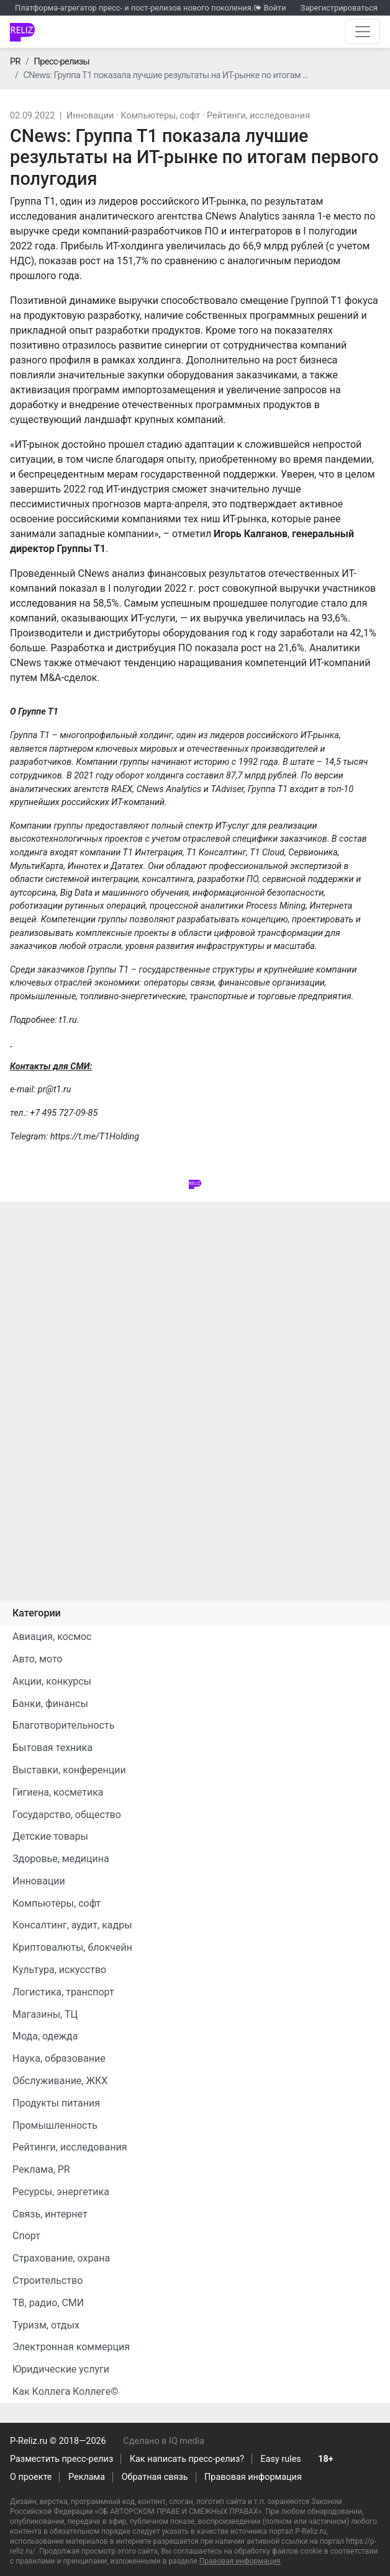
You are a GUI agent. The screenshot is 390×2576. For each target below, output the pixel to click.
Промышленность (55, 2125)
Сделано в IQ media (163, 2441)
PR (15, 61)
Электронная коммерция (71, 2347)
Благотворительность (63, 1725)
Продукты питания (56, 2103)
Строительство (47, 2280)
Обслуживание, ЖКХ (59, 2081)
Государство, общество (66, 1815)
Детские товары (50, 1836)
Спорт (26, 2236)
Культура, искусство (59, 1970)
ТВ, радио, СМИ (48, 2303)
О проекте (31, 2477)
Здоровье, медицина (60, 1859)
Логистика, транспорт (63, 1992)
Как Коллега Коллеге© (65, 2391)
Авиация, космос (52, 1636)
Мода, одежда (45, 2036)
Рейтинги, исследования (258, 115)
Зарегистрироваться (339, 7)
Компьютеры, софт (160, 115)
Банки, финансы (50, 1703)
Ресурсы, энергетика (60, 2192)
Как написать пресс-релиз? (187, 2459)
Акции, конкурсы (51, 1681)
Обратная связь (155, 2477)
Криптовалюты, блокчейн (72, 1947)
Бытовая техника (52, 1748)
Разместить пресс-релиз (61, 2459)
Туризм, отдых (45, 2325)
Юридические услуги (60, 2369)
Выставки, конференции (69, 1770)
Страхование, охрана (61, 2258)
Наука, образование (59, 2058)
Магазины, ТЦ (45, 2014)
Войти (274, 7)
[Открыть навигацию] (362, 31)
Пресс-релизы (61, 61)
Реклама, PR (41, 2169)
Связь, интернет (50, 2214)
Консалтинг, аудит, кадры (72, 1925)
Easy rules (281, 2459)
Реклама (86, 2477)
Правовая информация (253, 2477)
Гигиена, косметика (58, 1792)
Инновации (90, 115)
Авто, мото (37, 1659)
